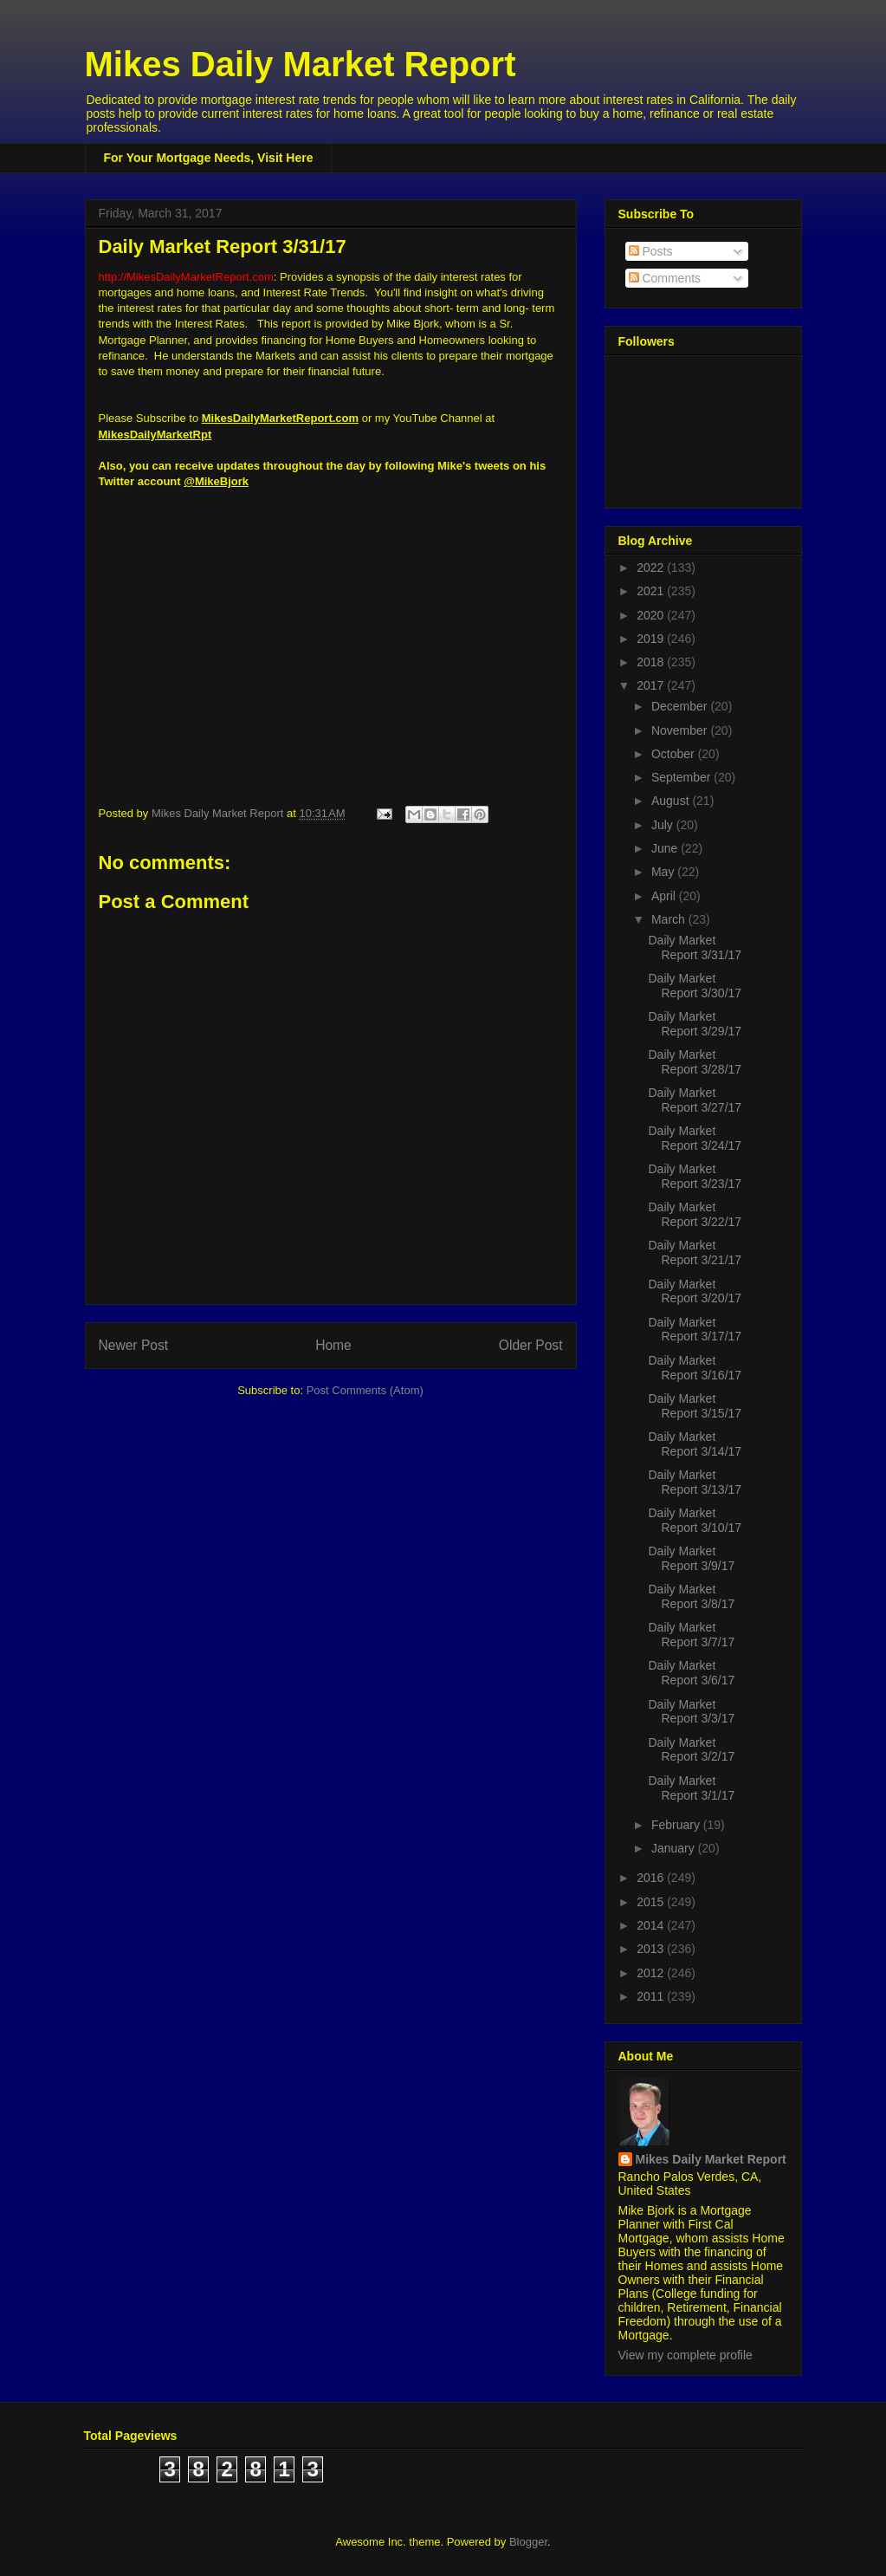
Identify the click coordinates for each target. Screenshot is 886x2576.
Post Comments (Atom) (365, 1390)
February (677, 1825)
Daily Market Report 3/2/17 (691, 1750)
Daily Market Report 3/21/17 (694, 1252)
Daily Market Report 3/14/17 (694, 1444)
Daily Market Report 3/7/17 (691, 1634)
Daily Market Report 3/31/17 (694, 947)
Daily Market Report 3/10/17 (694, 1520)
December (680, 706)
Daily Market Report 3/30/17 (694, 985)
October (674, 754)
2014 (652, 1925)
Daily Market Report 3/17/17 (694, 1329)
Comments (665, 278)
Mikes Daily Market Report (300, 64)
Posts (651, 251)
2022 (652, 567)
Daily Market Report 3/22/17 (694, 1214)
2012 (652, 1973)
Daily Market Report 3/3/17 (691, 1711)
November (680, 730)
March (670, 919)
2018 (652, 662)
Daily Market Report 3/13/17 (694, 1482)
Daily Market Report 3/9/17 (691, 1558)
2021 (652, 591)
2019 (652, 639)
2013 (652, 1949)
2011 (652, 1996)
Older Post (531, 1345)
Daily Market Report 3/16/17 (694, 1367)
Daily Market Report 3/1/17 (691, 1788)
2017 (652, 685)
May (664, 872)
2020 (652, 615)
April (665, 896)
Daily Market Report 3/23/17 (694, 1176)
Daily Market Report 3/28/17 (694, 1062)
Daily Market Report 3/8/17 (691, 1596)
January (674, 1848)
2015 (652, 1902)
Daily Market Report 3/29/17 (694, 1023)
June (666, 848)
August (671, 801)
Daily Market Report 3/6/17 (691, 1672)
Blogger (528, 2541)
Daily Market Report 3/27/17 (694, 1100)
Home (333, 1345)
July (663, 825)
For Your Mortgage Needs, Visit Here (209, 158)
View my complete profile (685, 2355)
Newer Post (134, 1345)
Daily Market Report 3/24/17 (694, 1138)
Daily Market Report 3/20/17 (694, 1291)
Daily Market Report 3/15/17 (694, 1406)
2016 (652, 1878)
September (682, 777)
